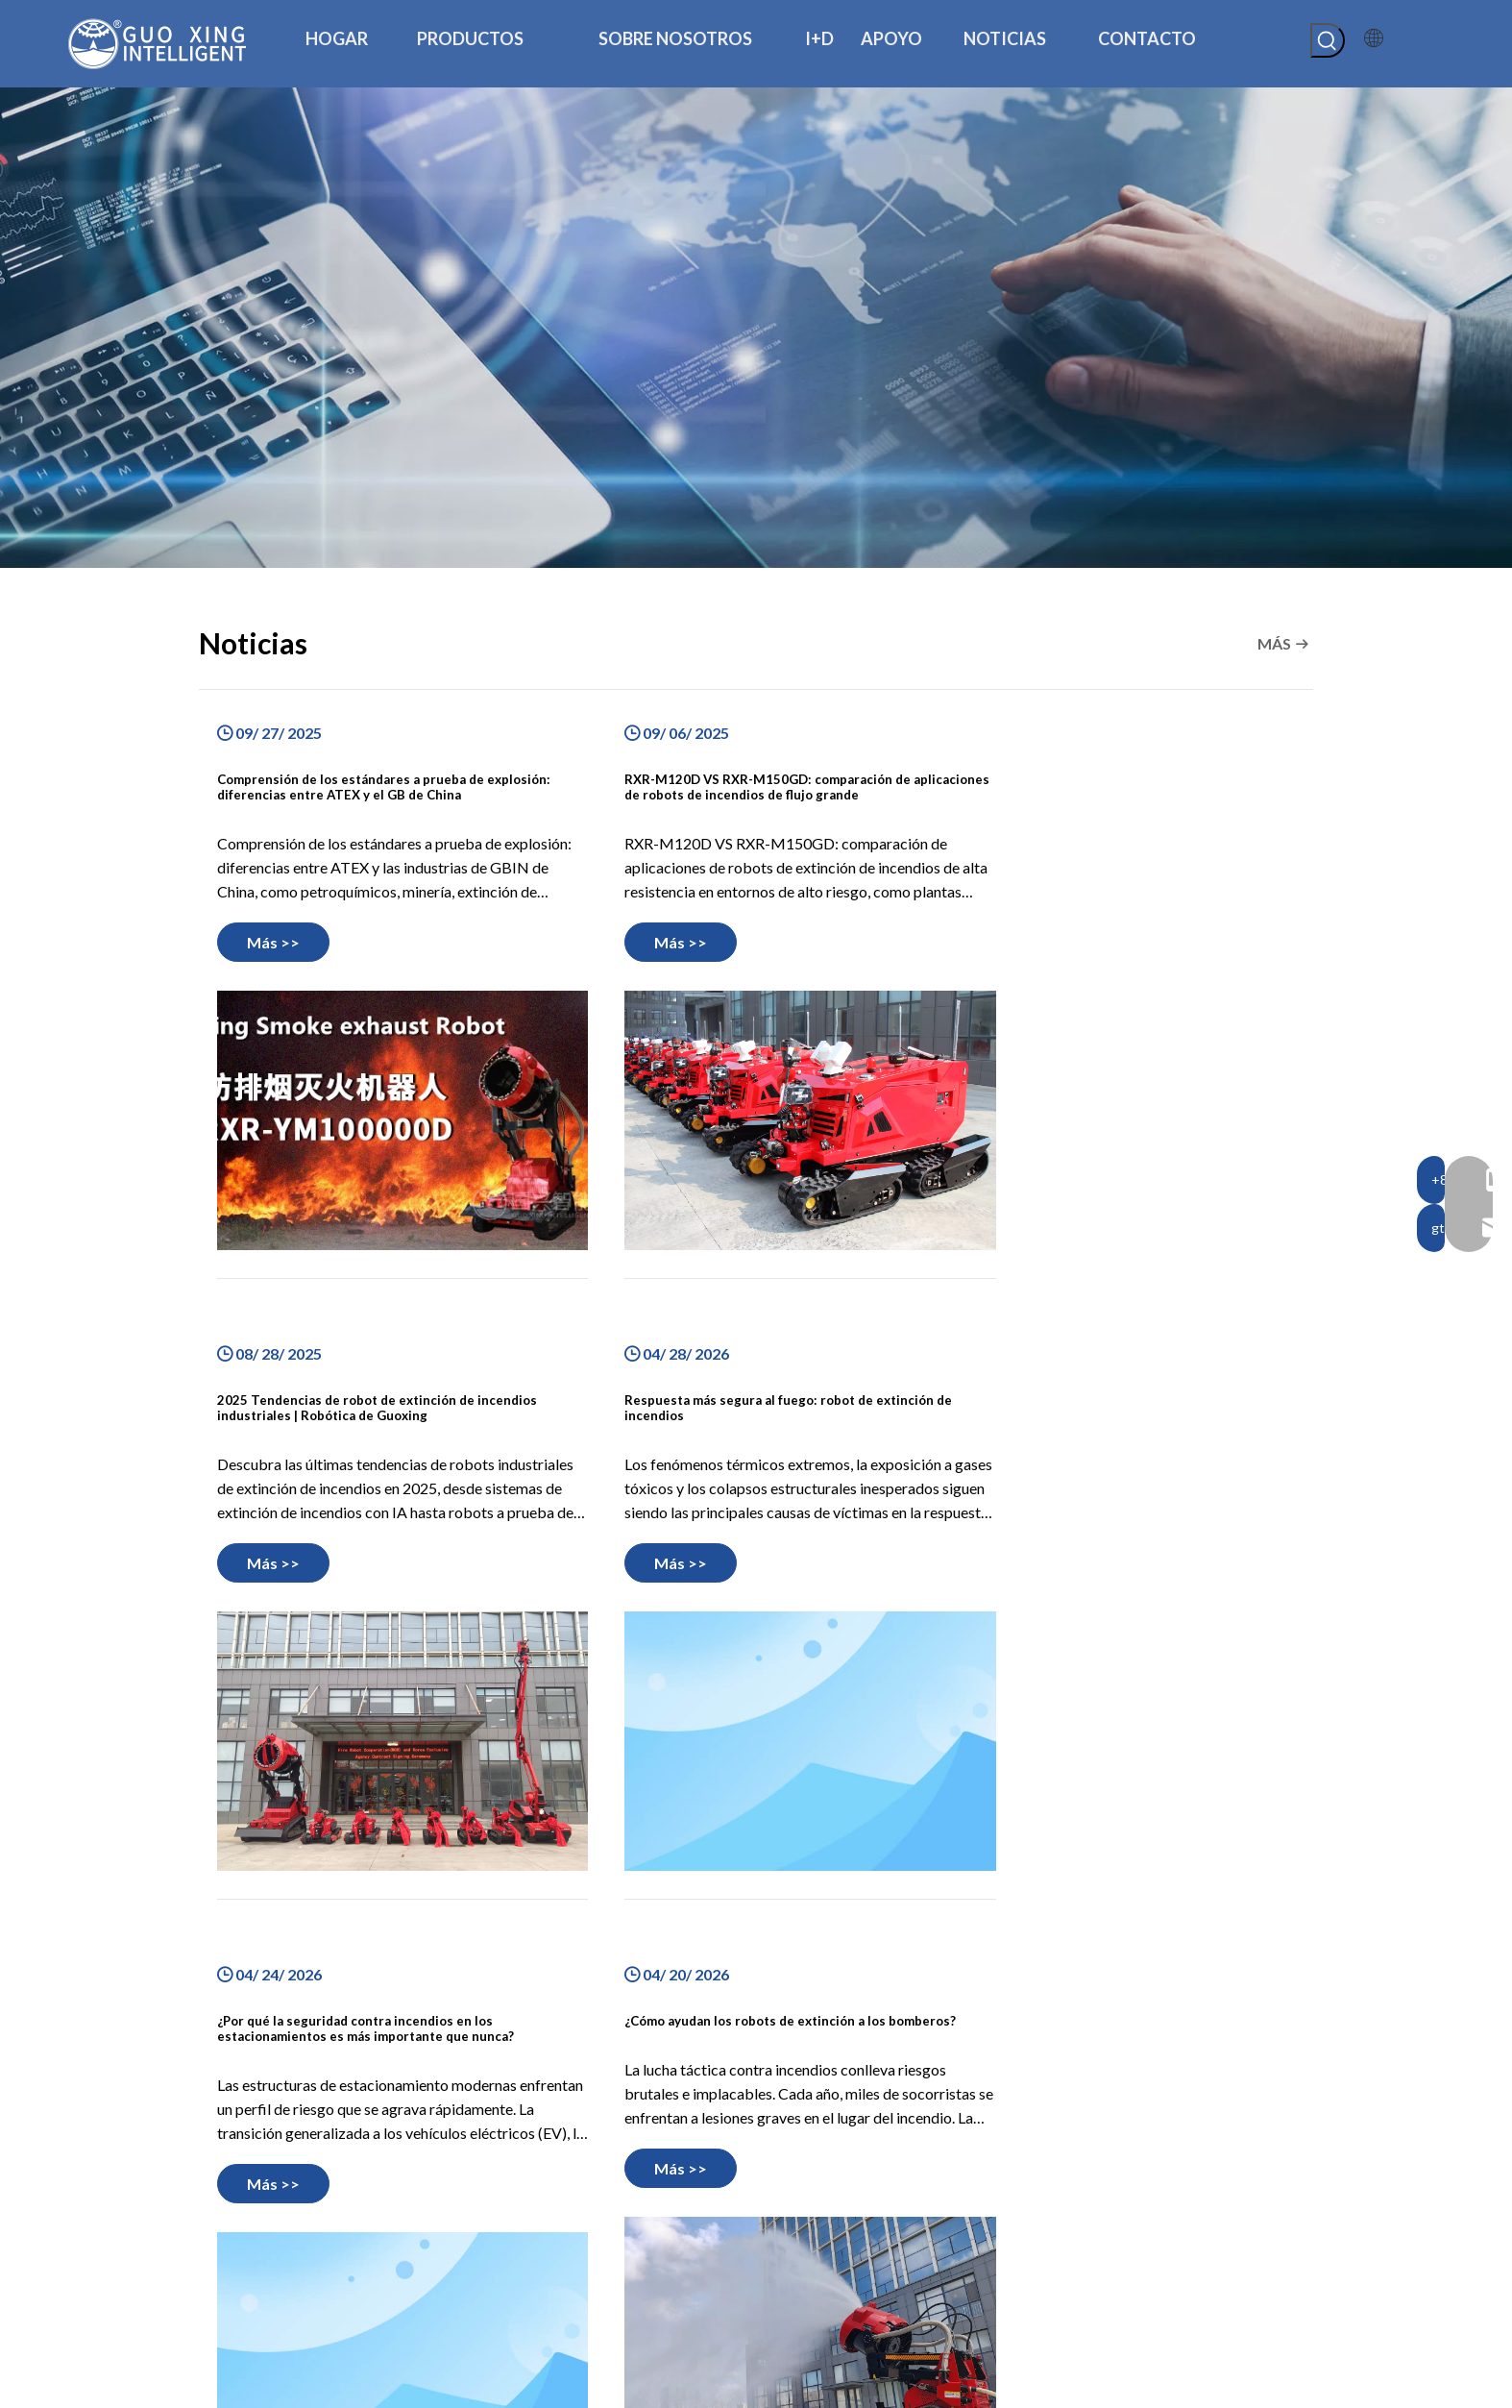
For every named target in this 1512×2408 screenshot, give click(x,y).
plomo (1193, 2386)
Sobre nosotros (526, 2221)
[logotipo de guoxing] (275, 2132)
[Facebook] (202, 2287)
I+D (489, 2247)
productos (510, 2195)
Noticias (504, 2299)
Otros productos (819, 2223)
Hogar (498, 2169)
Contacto (507, 2325)
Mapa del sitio (1040, 2386)
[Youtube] (296, 2287)
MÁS (1274, 643)
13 (827, 1977)
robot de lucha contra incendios (865, 2197)
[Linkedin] (249, 2287)
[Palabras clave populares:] (1327, 40)
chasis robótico (815, 2171)
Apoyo (498, 2273)
